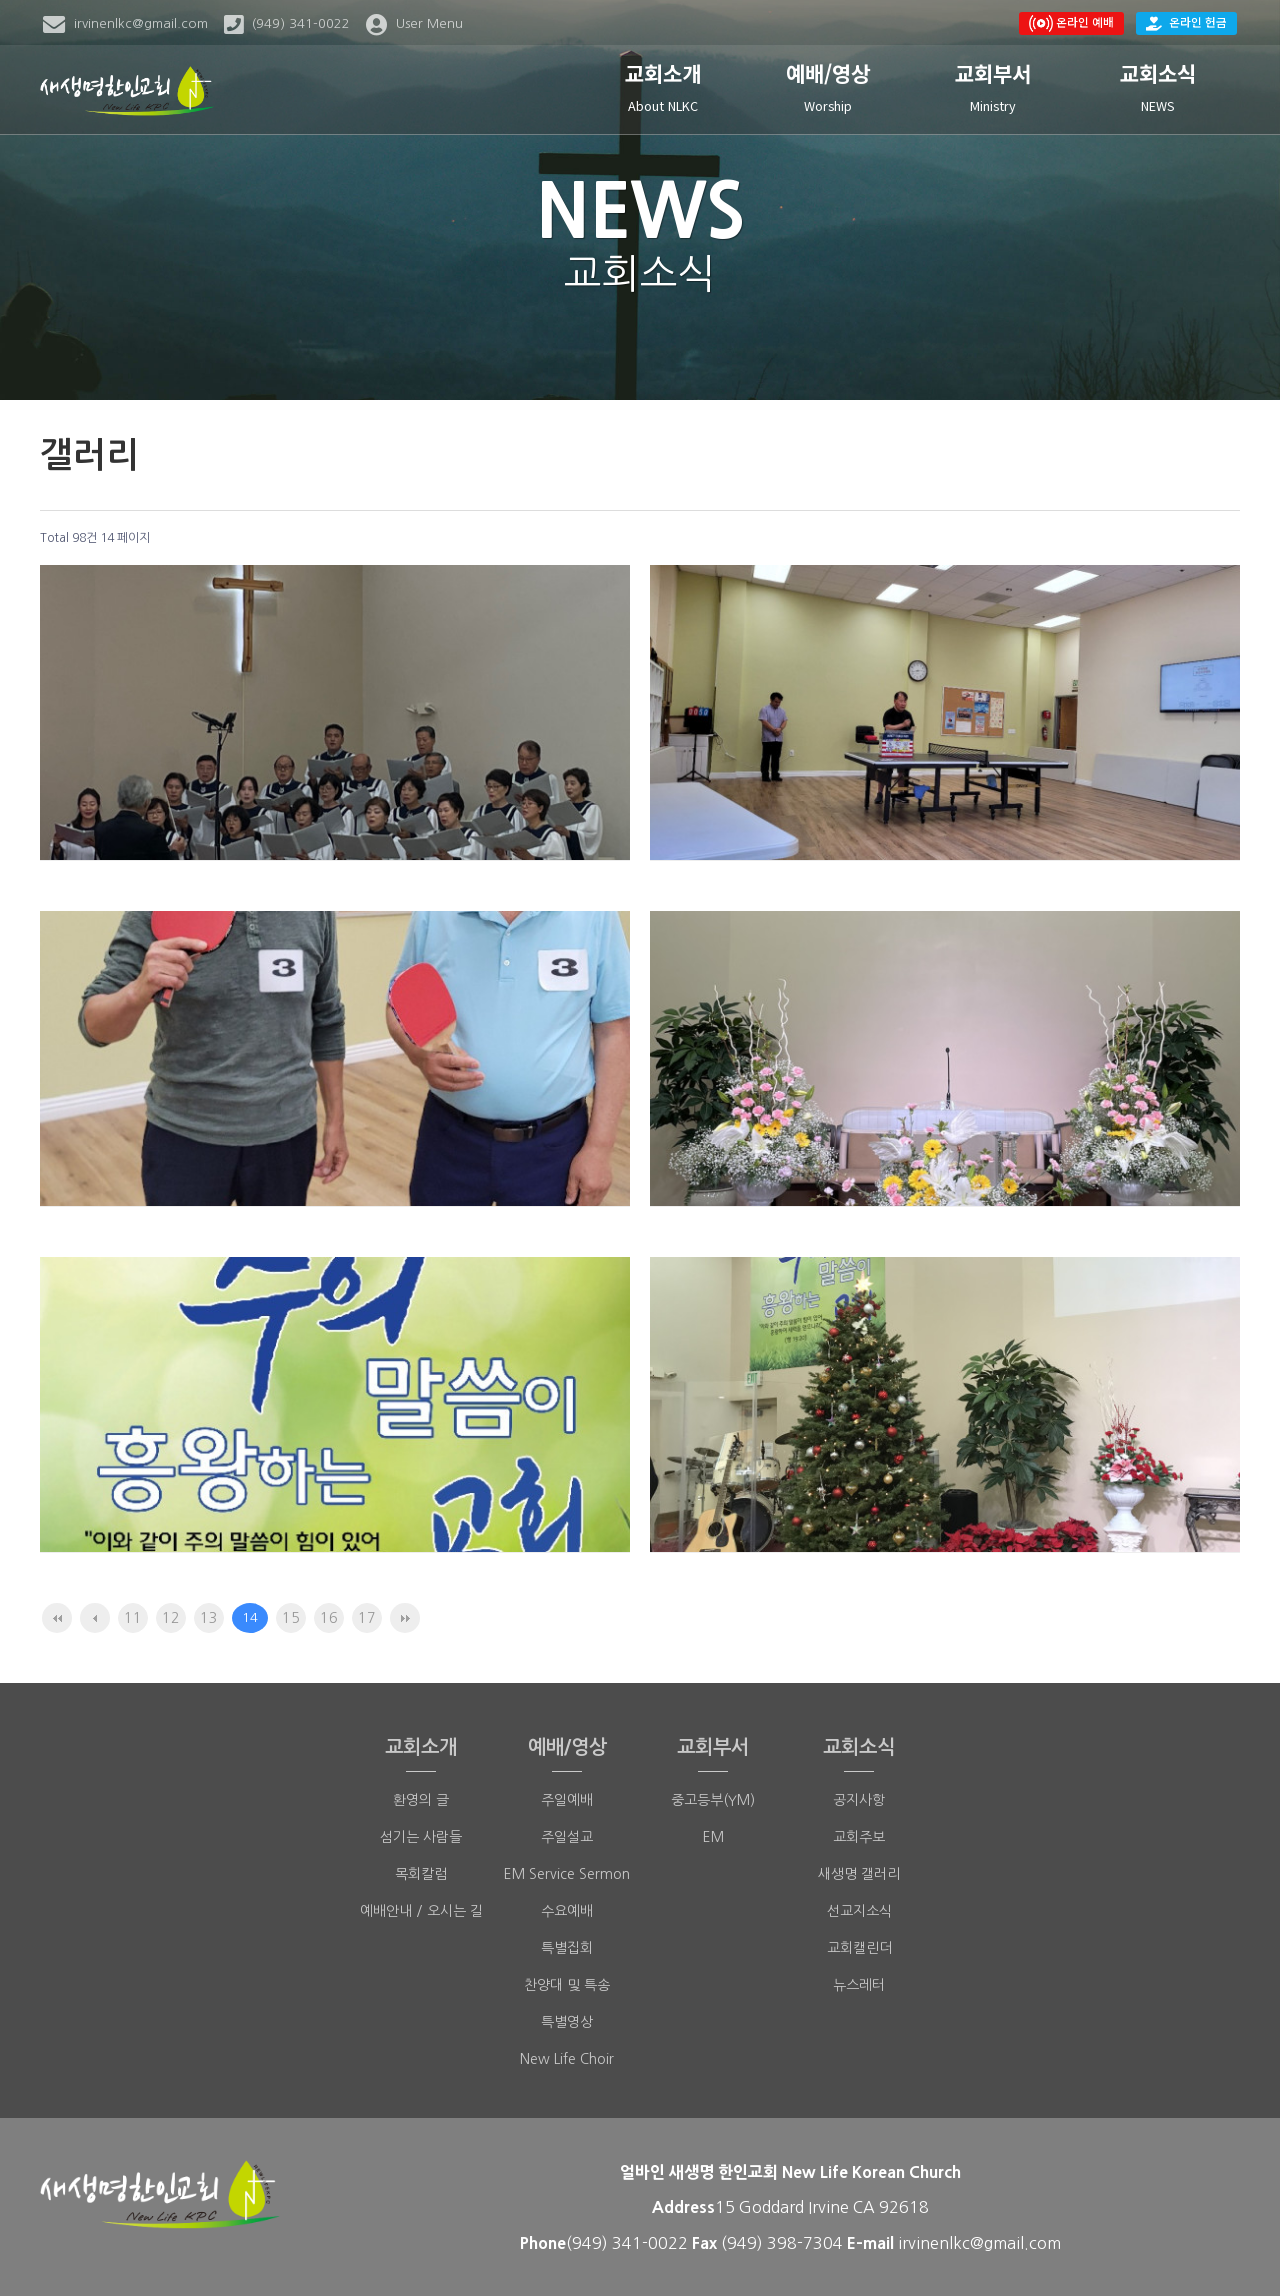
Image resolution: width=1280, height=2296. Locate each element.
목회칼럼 (421, 1874)
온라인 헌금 (1186, 22)
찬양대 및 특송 (567, 1985)
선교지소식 (859, 1911)
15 (291, 1618)
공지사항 (859, 1800)
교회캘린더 (859, 1948)
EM (713, 1837)
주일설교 (567, 1837)
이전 (95, 1618)
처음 (57, 1618)
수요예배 (567, 1911)
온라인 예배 (1071, 22)
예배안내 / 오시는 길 (421, 1911)
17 (367, 1618)
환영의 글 (421, 1800)
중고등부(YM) (713, 1800)
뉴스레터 (859, 1985)
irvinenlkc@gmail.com (979, 2243)
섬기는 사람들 (421, 1837)
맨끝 (405, 1618)
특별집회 (567, 1948)
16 (329, 1618)
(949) (744, 2243)
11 (133, 1618)
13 (209, 1618)
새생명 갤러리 (859, 1874)
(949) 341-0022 (627, 2243)
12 (171, 1618)
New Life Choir (567, 2059)
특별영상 (567, 2022)
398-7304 (807, 2243)
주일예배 (567, 1800)
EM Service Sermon (567, 1874)
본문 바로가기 (0, 0)
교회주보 (859, 1837)
